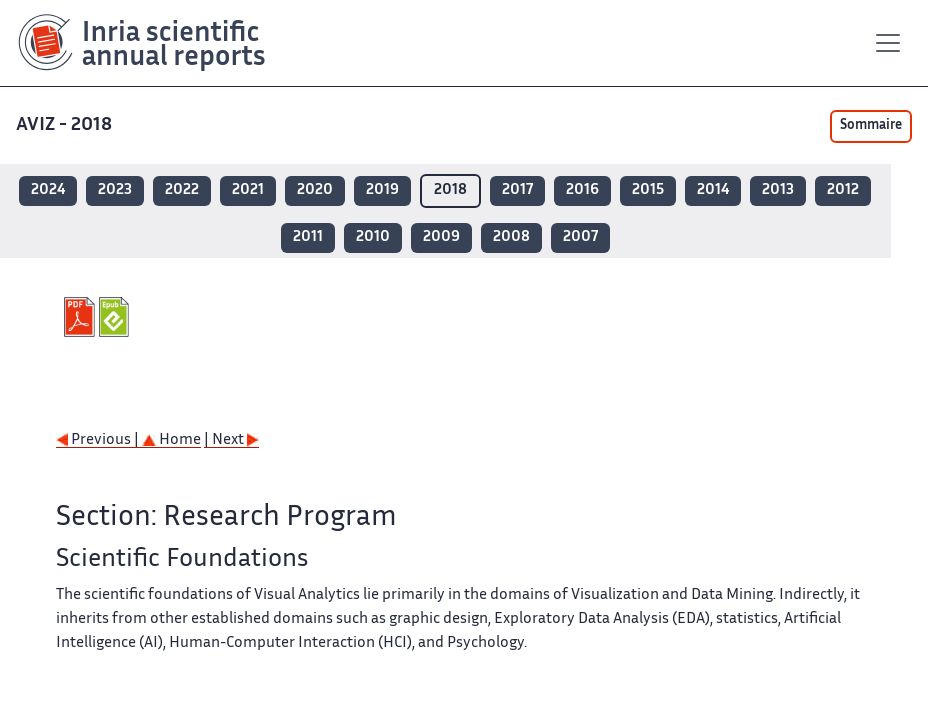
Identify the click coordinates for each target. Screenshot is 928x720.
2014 (713, 190)
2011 (308, 237)
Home (171, 440)
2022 (182, 190)
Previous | (99, 440)
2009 (441, 237)
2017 (517, 190)
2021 (248, 190)
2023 (115, 190)
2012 (843, 190)
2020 (315, 190)
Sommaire (871, 126)
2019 (382, 190)
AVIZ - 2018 (66, 125)
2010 (373, 237)
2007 (580, 237)
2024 (48, 190)
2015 (648, 190)
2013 (778, 190)
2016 (582, 190)
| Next (231, 440)
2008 (511, 237)
